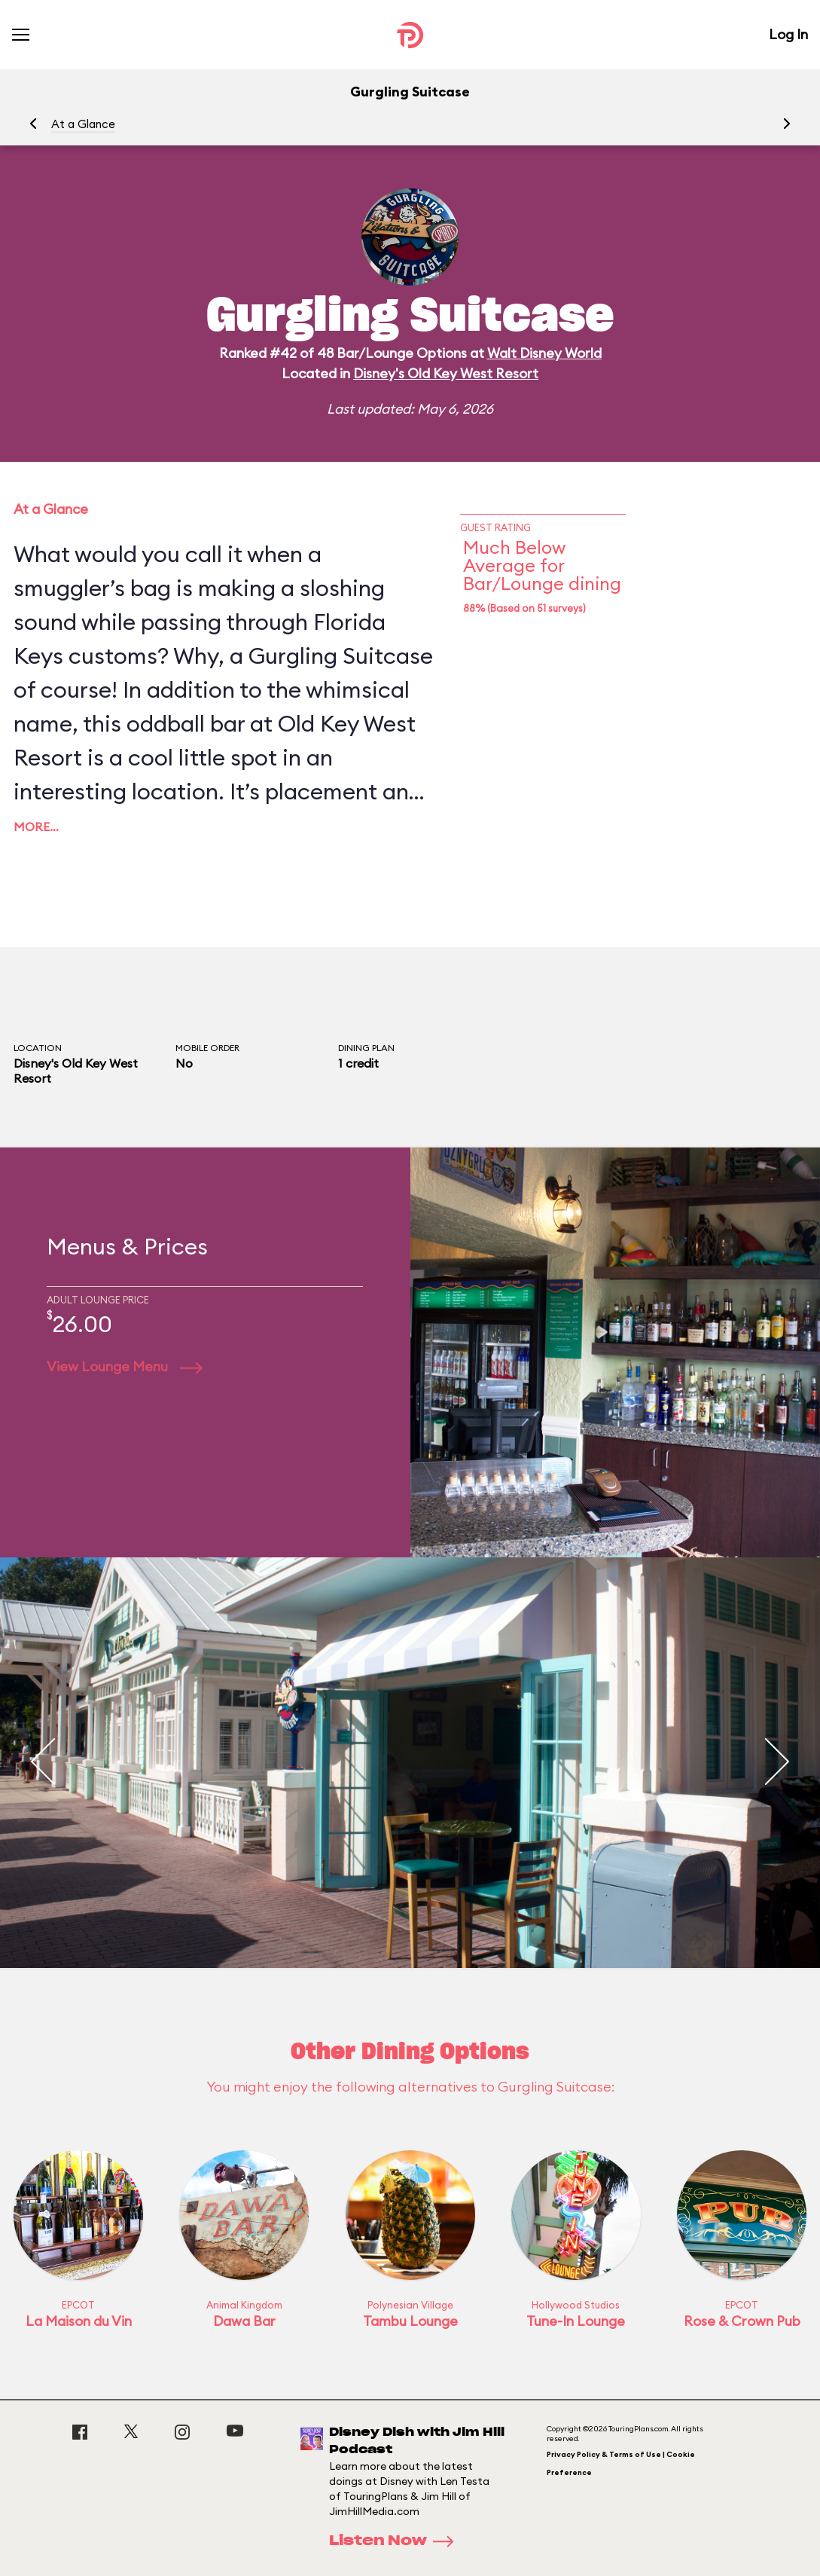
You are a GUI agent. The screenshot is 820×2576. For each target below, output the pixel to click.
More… (36, 826)
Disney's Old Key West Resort (445, 373)
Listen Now (396, 2541)
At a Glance (83, 124)
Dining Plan (366, 1047)
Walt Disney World (544, 353)
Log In (788, 34)
